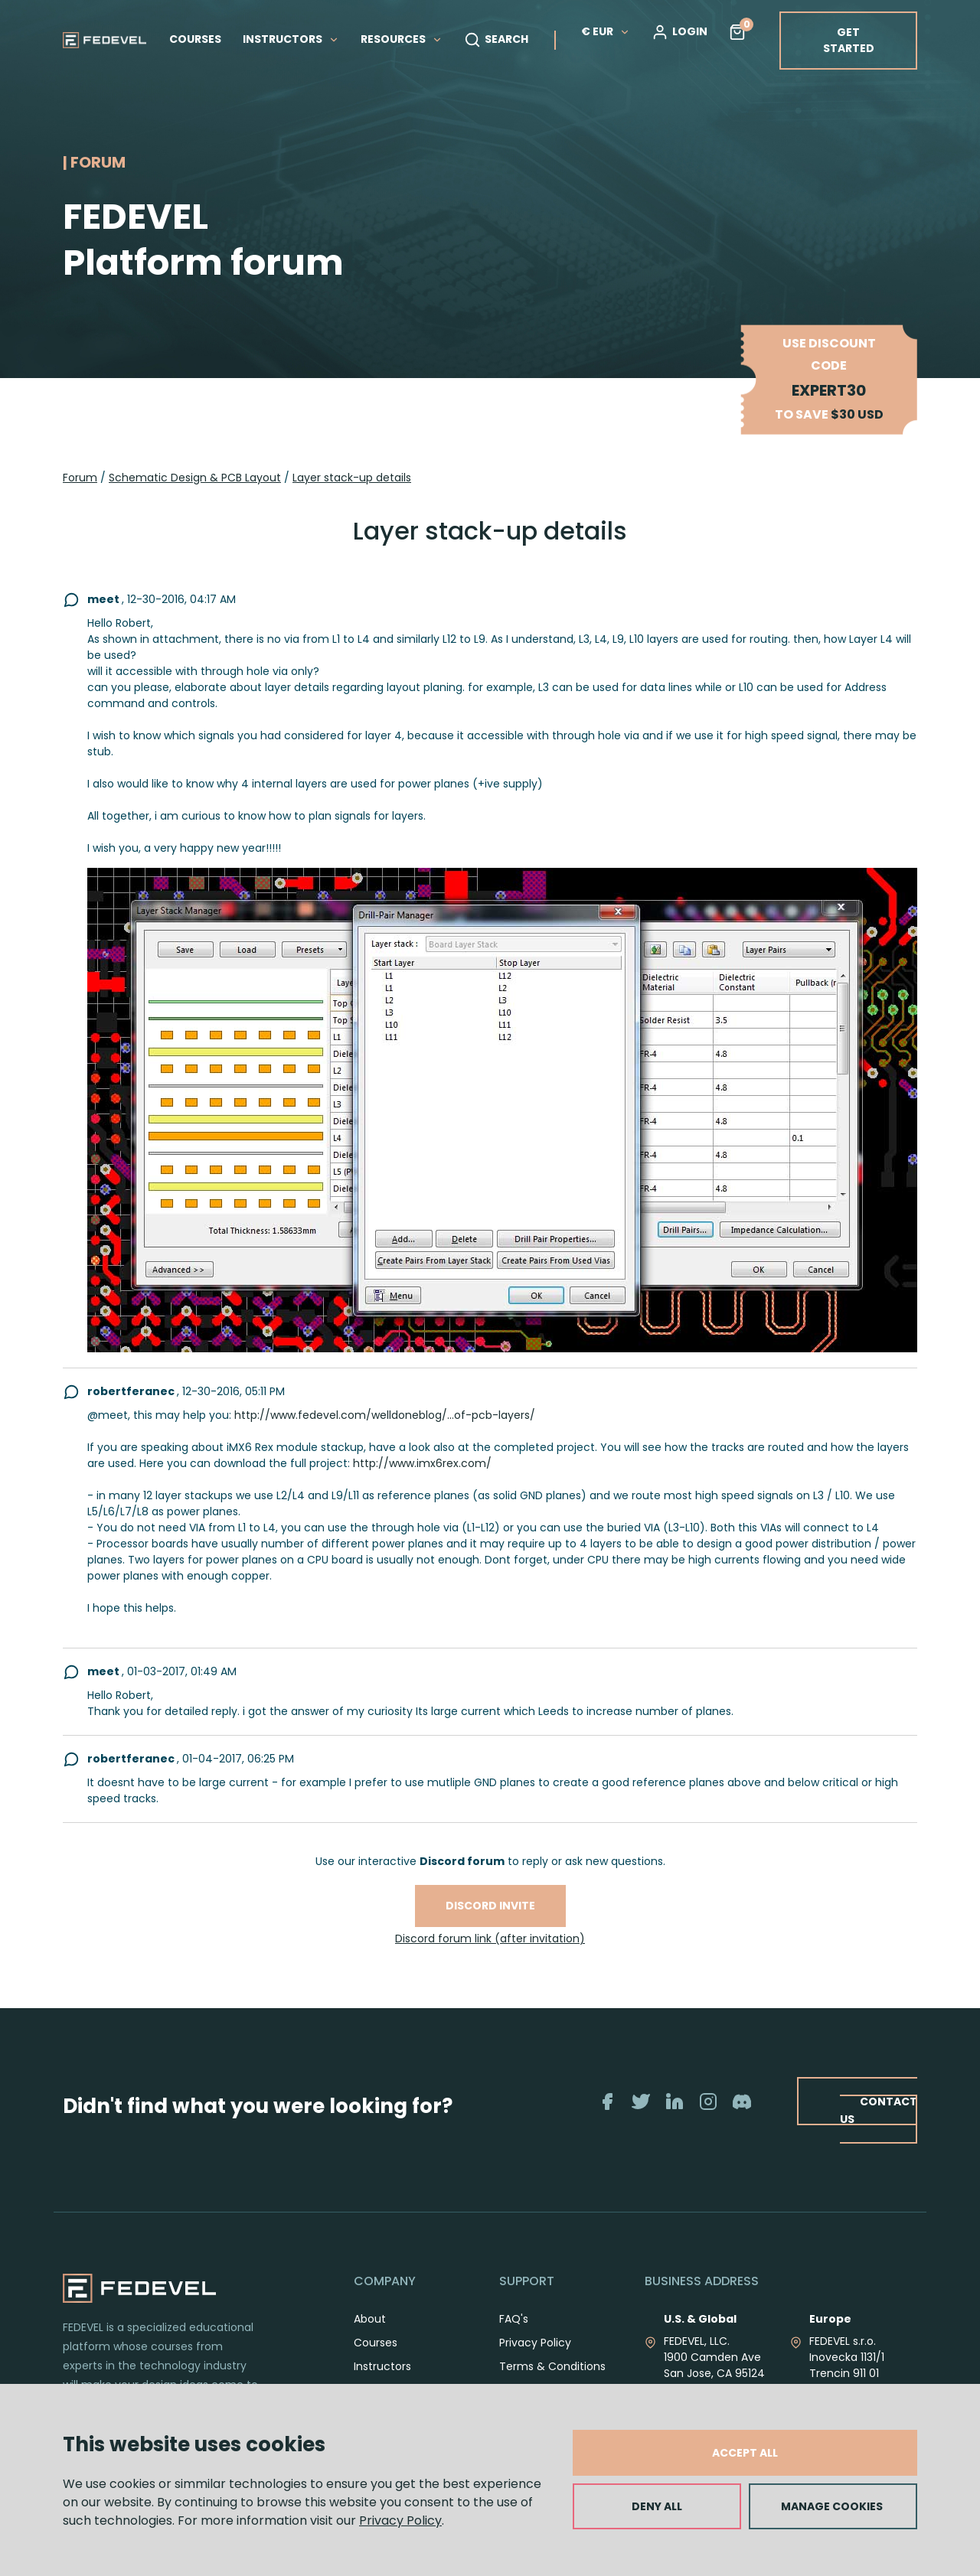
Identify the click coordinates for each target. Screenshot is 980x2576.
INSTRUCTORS (291, 39)
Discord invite (490, 1905)
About (370, 2319)
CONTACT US (878, 2109)
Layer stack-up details (351, 477)
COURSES (195, 39)
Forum (80, 477)
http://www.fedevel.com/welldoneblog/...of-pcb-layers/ (384, 1415)
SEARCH (496, 39)
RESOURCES (402, 39)
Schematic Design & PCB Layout (195, 477)
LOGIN (679, 32)
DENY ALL (657, 2506)
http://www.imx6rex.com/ (422, 1463)
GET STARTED (848, 40)
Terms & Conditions (552, 2366)
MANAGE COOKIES (832, 2506)
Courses (375, 2342)
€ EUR (605, 31)
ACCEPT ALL (745, 2452)
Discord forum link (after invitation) (490, 1938)
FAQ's (513, 2319)
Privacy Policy (400, 2520)
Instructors (382, 2366)
